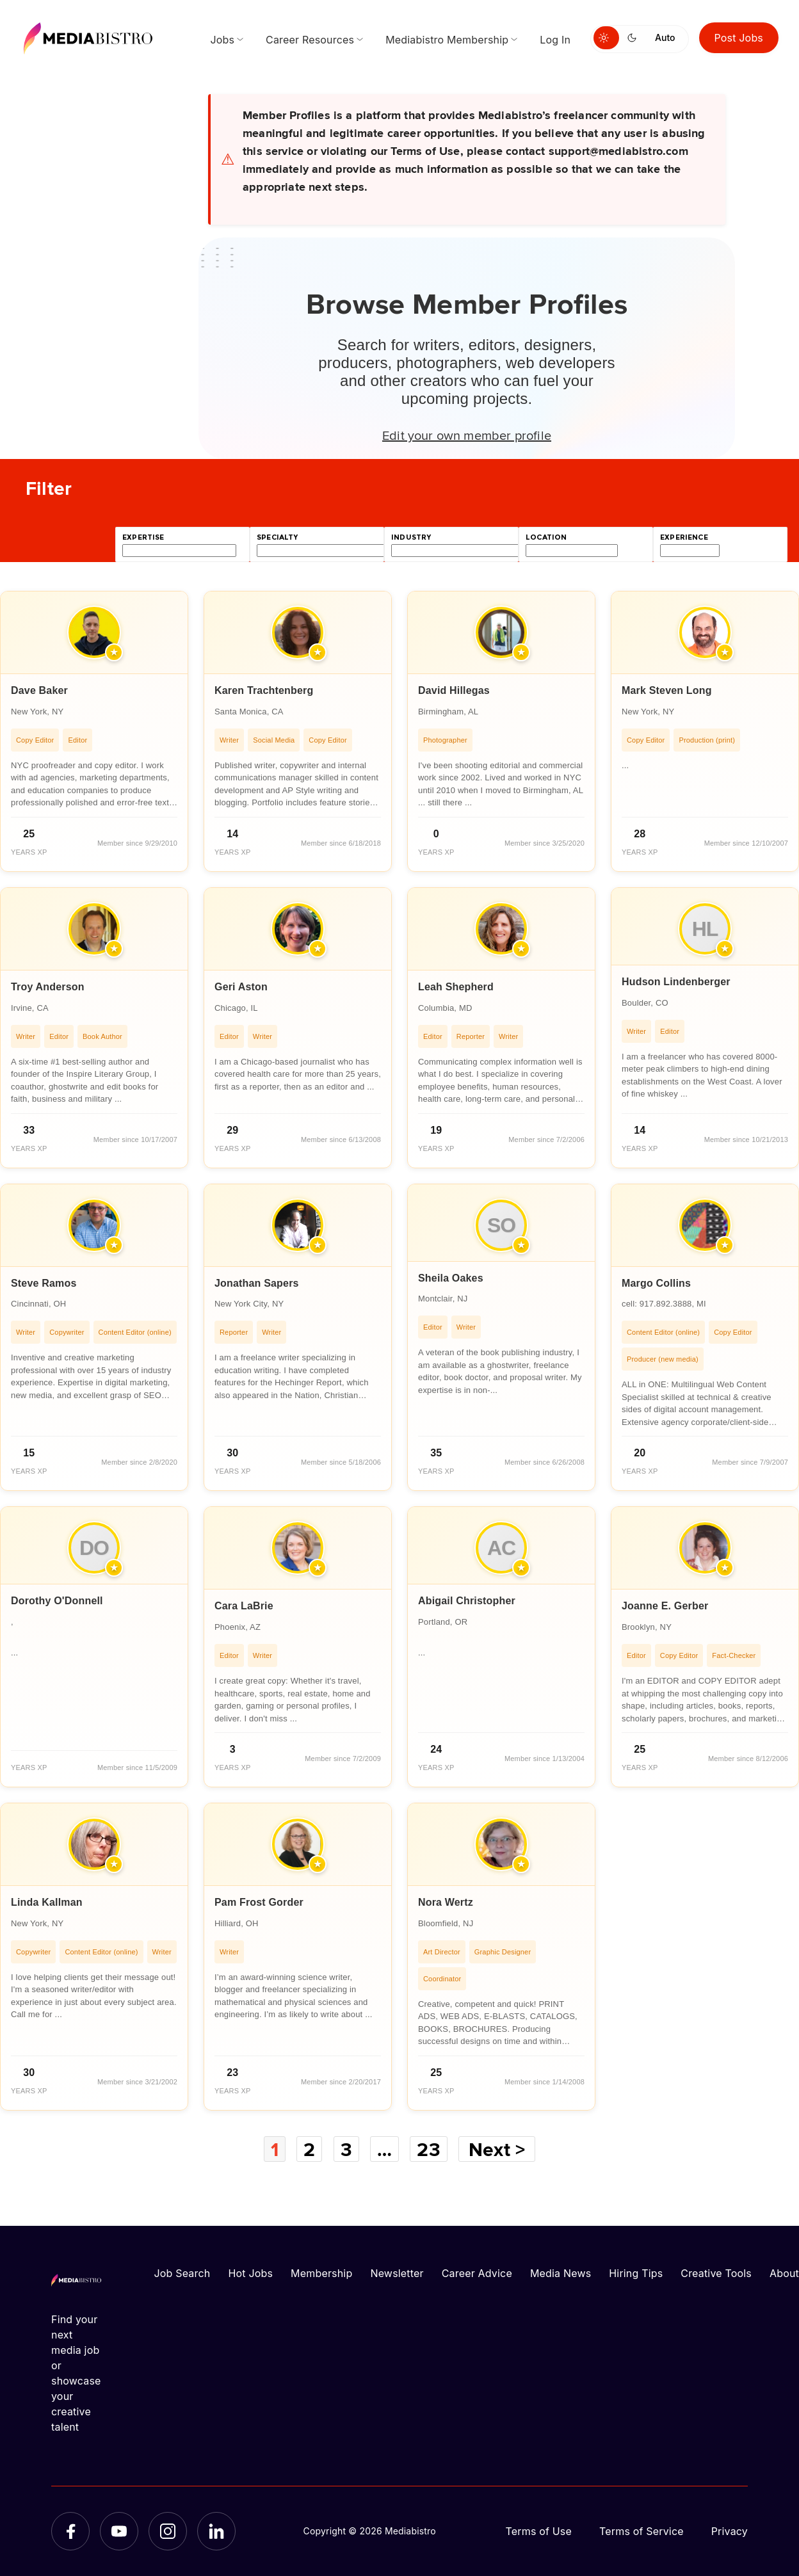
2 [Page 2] (309, 2149)
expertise (143, 537)
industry (411, 537)
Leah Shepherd (456, 986)
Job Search (182, 2273)
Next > (497, 2149)
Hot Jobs (250, 2273)
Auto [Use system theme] (665, 37)
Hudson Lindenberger (676, 981)
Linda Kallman (47, 1902)
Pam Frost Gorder (258, 1902)
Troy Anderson (48, 986)
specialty (277, 537)
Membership (321, 2273)
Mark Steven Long (667, 690)
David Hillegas (454, 690)
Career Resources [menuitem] (310, 39)
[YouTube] (119, 2531)
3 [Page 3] (346, 2149)
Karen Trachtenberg (263, 690)
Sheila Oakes (450, 1278)
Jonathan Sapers (256, 1283)
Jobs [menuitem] (222, 39)
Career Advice (477, 2273)
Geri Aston (241, 986)
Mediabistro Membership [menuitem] (446, 39)
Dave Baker (39, 690)
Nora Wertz (445, 1902)
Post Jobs (739, 37)
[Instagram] (168, 2531)
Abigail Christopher (466, 1600)
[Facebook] (70, 2531)
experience (684, 537)
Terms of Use (538, 2531)
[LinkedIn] (216, 2531)
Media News (560, 2273)
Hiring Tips (636, 2273)
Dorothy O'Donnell (57, 1600)
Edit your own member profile (466, 434)
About (784, 2273)
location (546, 537)
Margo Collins (656, 1283)
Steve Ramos (43, 1283)
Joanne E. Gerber (665, 1605)
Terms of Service (641, 2531)
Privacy (729, 2531)
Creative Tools (716, 2273)
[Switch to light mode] (606, 37)
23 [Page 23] (428, 2149)
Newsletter (396, 2273)
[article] (94, 731)
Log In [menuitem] (555, 39)
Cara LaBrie (243, 1605)
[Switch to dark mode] (634, 37)
